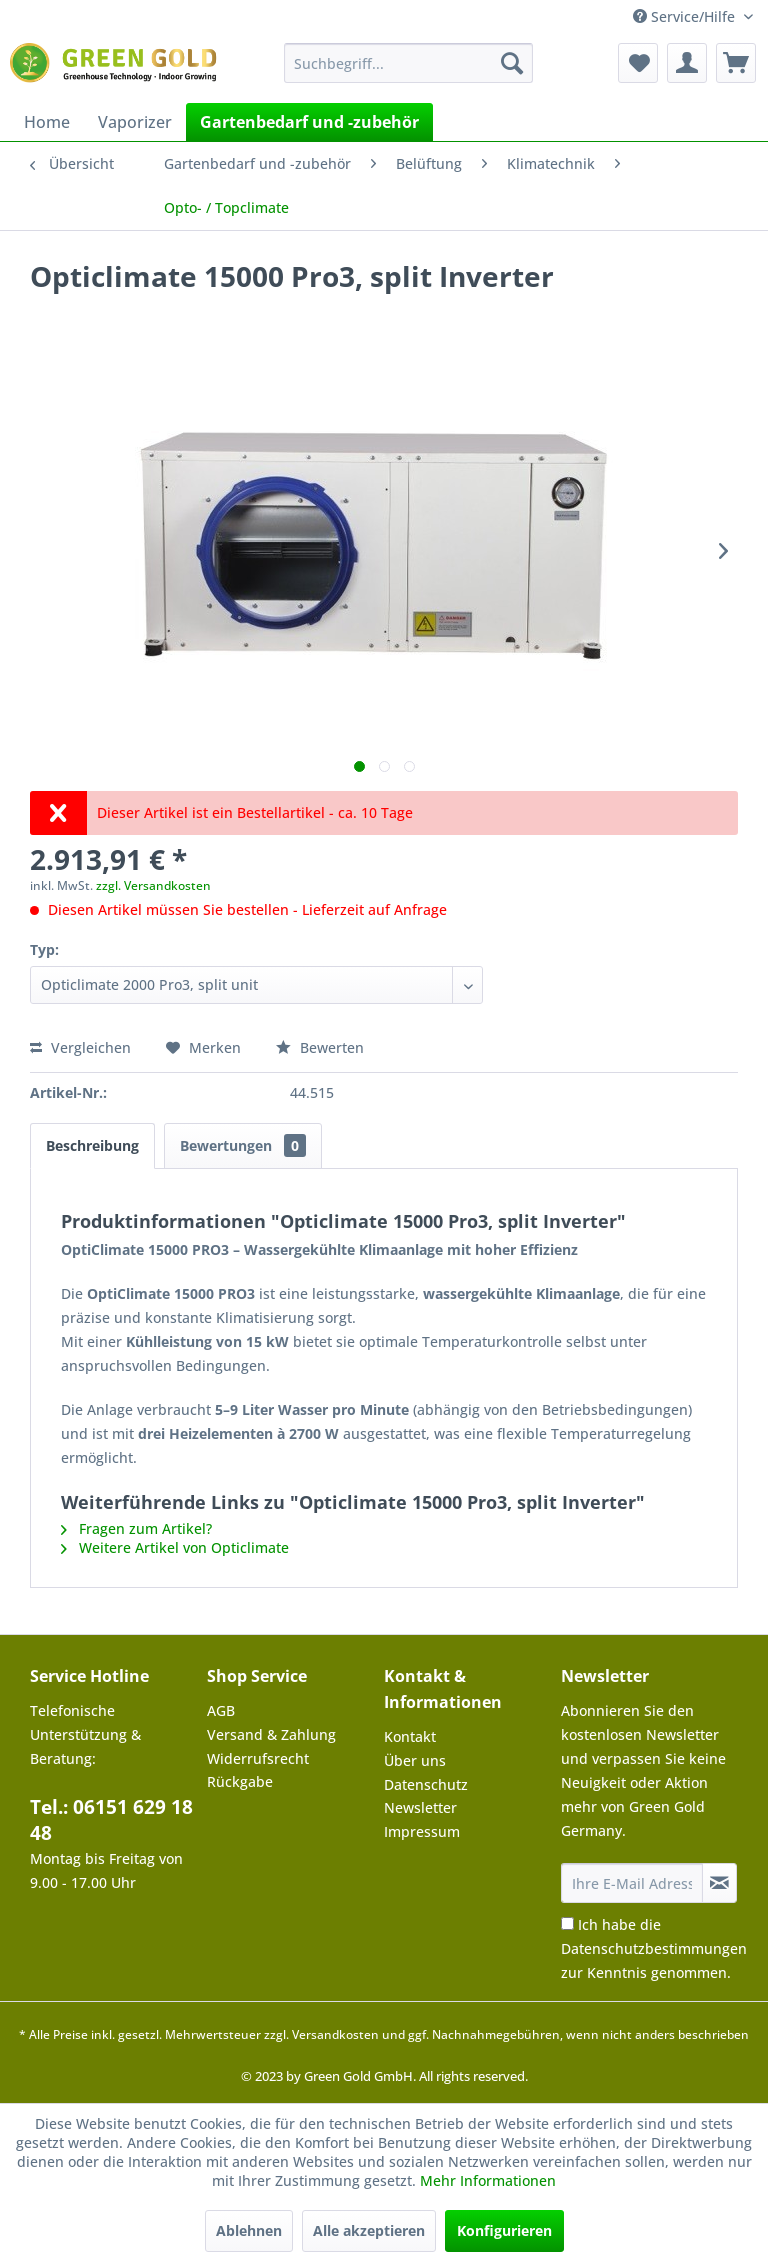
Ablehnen (249, 2230)
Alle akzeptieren (369, 2230)
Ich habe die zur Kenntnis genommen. (654, 1948)
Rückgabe (240, 1781)
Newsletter (420, 1807)
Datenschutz (426, 1784)
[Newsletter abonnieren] (719, 1883)
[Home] (47, 122)
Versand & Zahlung (271, 1734)
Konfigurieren (504, 2230)
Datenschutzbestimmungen (654, 1948)
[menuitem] (409, 63)
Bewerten (320, 1047)
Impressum (422, 1831)
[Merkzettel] (638, 63)
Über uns (415, 1760)
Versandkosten (335, 2034)
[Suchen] (512, 63)
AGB (221, 1710)
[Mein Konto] (687, 63)
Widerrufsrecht (258, 1758)
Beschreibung (92, 1145)
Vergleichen (80, 1047)
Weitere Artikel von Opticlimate (175, 1547)
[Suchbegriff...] (409, 63)
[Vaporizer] (135, 122)
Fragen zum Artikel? (136, 1528)
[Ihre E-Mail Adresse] (632, 1883)
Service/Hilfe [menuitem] (686, 16)
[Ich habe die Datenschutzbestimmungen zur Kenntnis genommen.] (567, 1923)
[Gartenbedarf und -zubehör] (309, 122)
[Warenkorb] (736, 63)
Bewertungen (243, 1145)
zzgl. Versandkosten (153, 885)
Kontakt (410, 1736)
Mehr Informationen (488, 2180)
